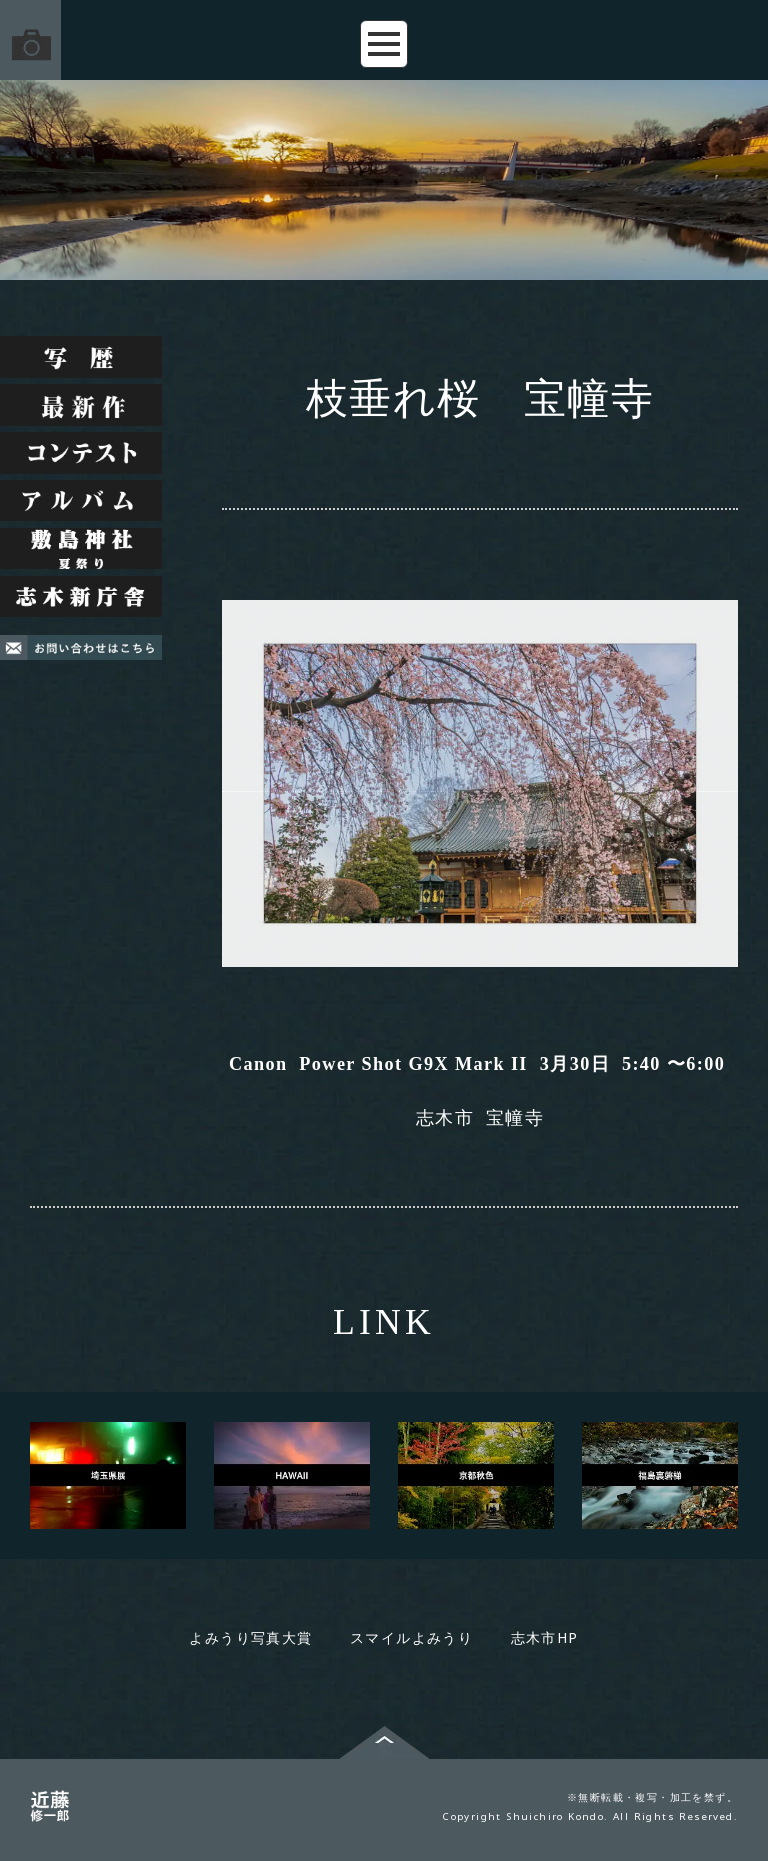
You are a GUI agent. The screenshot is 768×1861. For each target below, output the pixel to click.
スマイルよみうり (411, 1637)
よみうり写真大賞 (250, 1637)
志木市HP (545, 1637)
